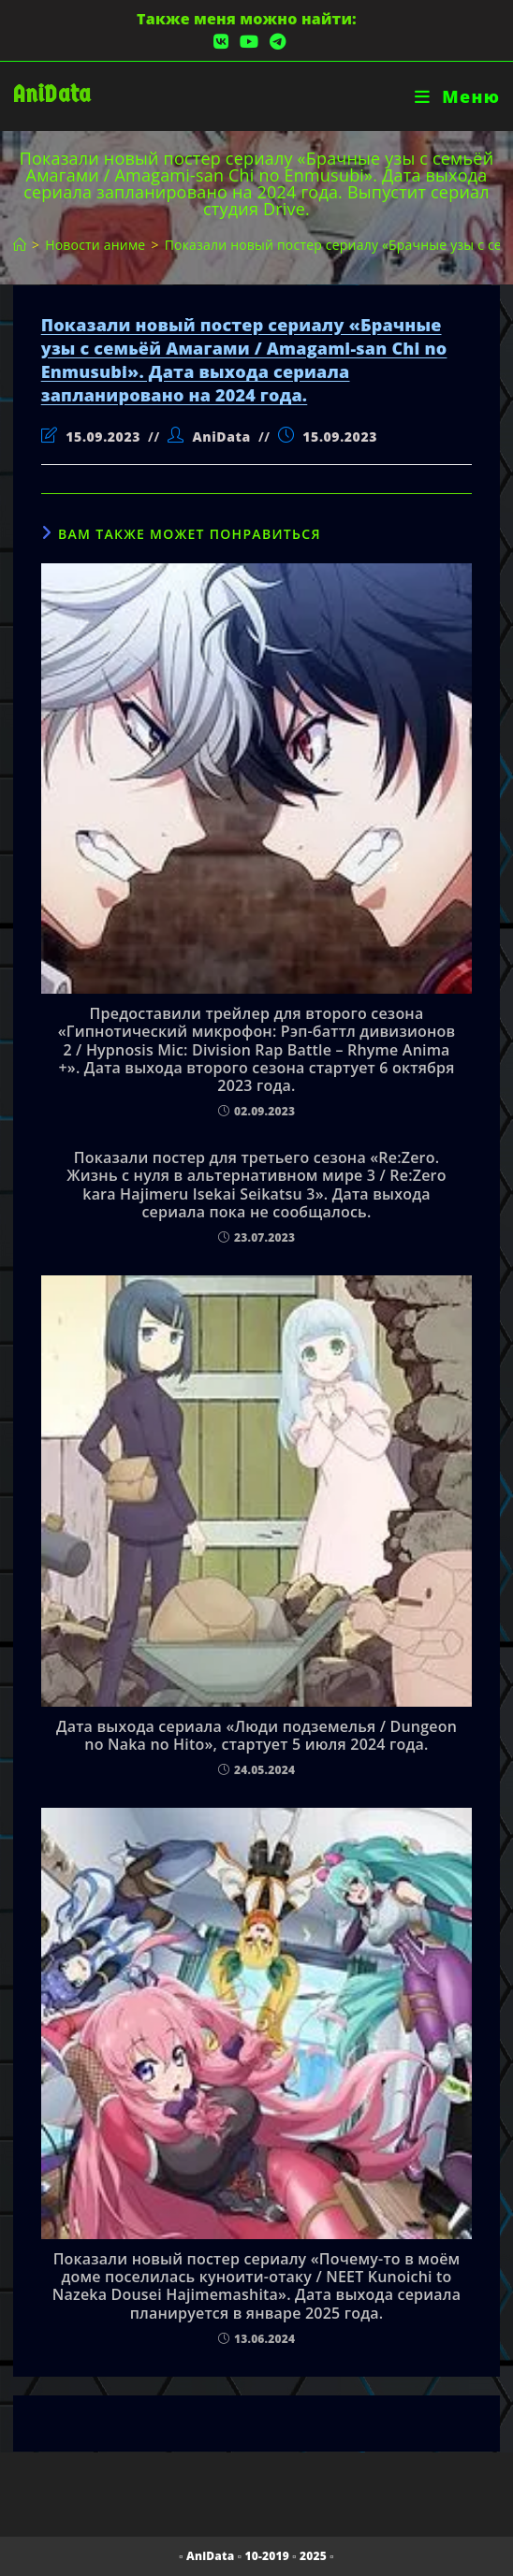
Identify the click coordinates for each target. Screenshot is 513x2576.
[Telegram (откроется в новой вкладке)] (275, 42)
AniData (52, 94)
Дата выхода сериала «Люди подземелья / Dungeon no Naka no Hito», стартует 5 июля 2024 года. (256, 1736)
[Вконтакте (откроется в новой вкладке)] (221, 42)
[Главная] (19, 245)
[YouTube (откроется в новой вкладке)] (249, 42)
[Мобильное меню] (457, 96)
